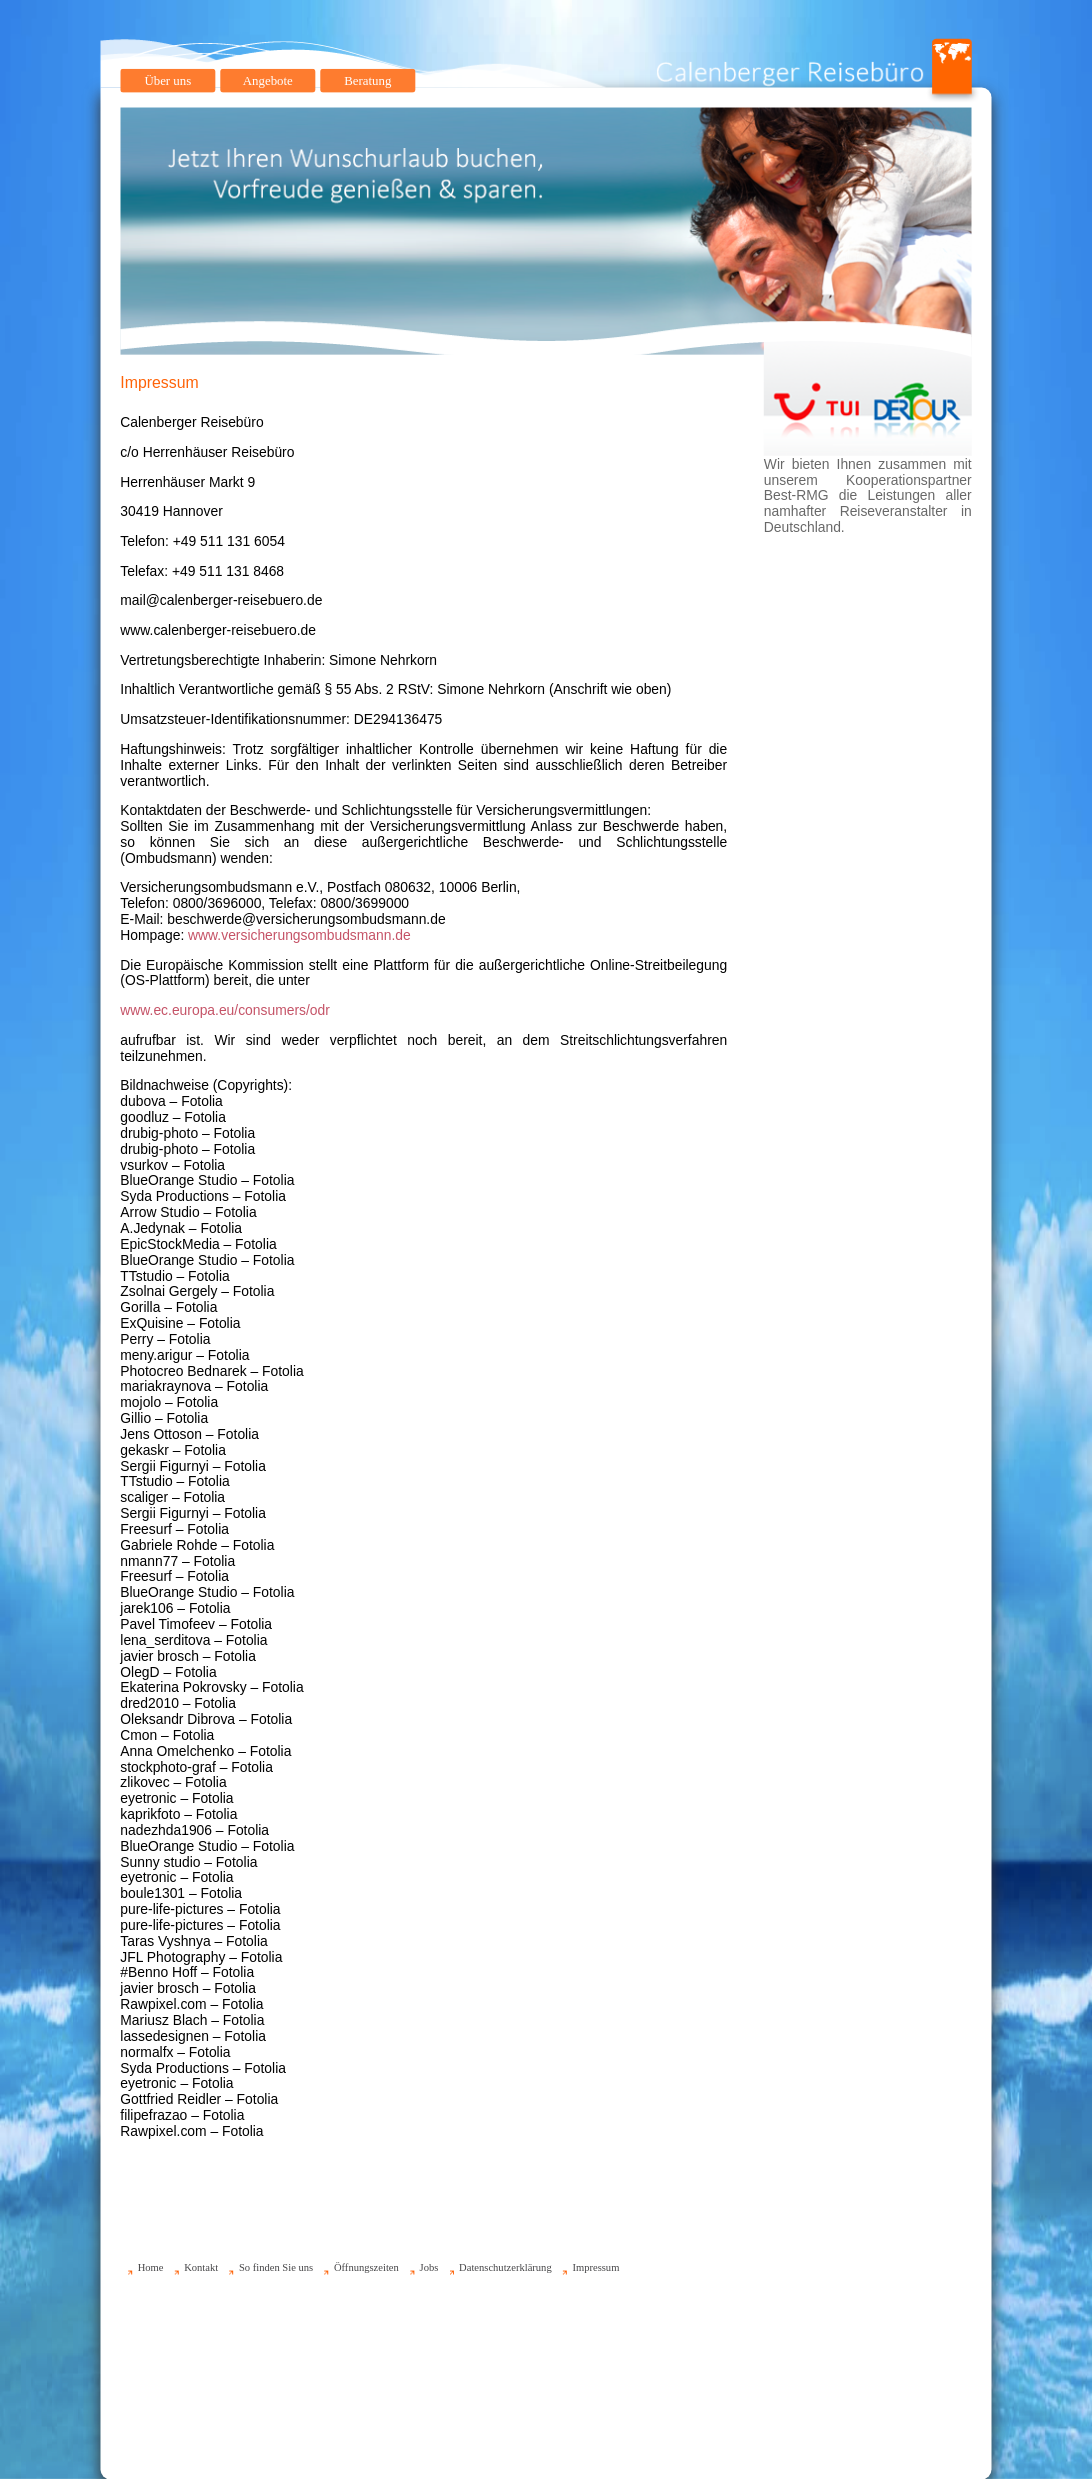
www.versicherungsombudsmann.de (299, 935)
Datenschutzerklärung (505, 2267)
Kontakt (201, 2267)
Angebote (268, 80)
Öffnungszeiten (366, 2267)
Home (151, 2267)
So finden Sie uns (276, 2267)
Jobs (429, 2267)
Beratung (367, 80)
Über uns (167, 80)
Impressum (595, 2267)
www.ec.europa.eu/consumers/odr (225, 1010)
